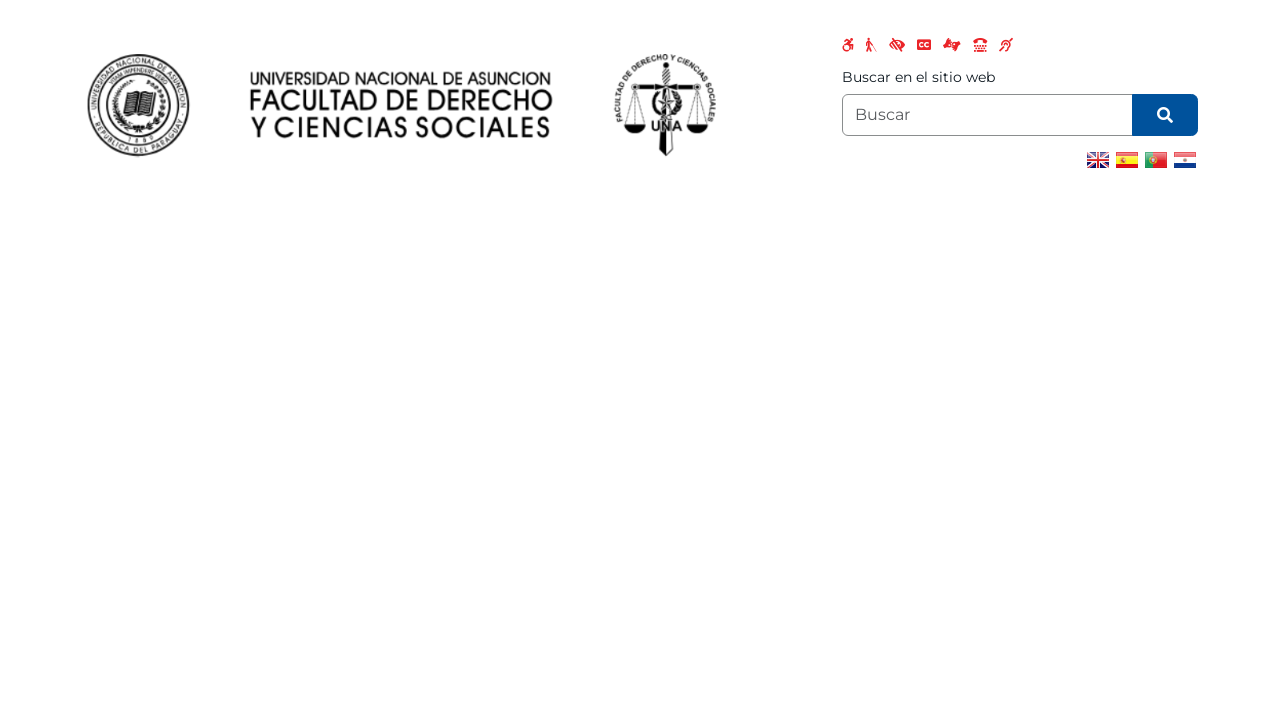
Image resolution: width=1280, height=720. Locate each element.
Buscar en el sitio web (918, 77)
